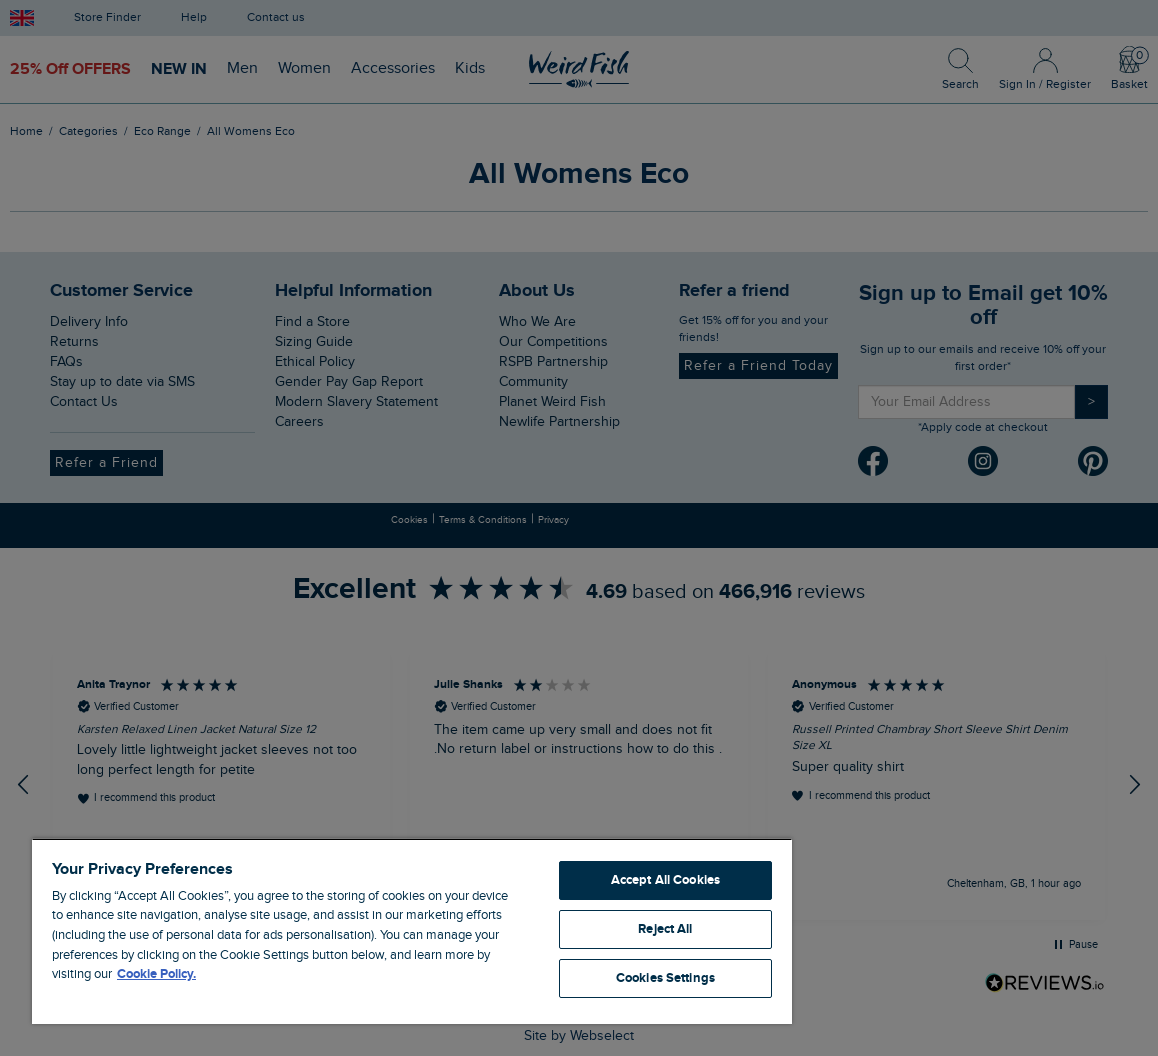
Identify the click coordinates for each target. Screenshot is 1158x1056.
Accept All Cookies (665, 880)
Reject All (665, 929)
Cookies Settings (665, 978)
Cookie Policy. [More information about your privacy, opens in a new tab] (156, 974)
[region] (412, 931)
